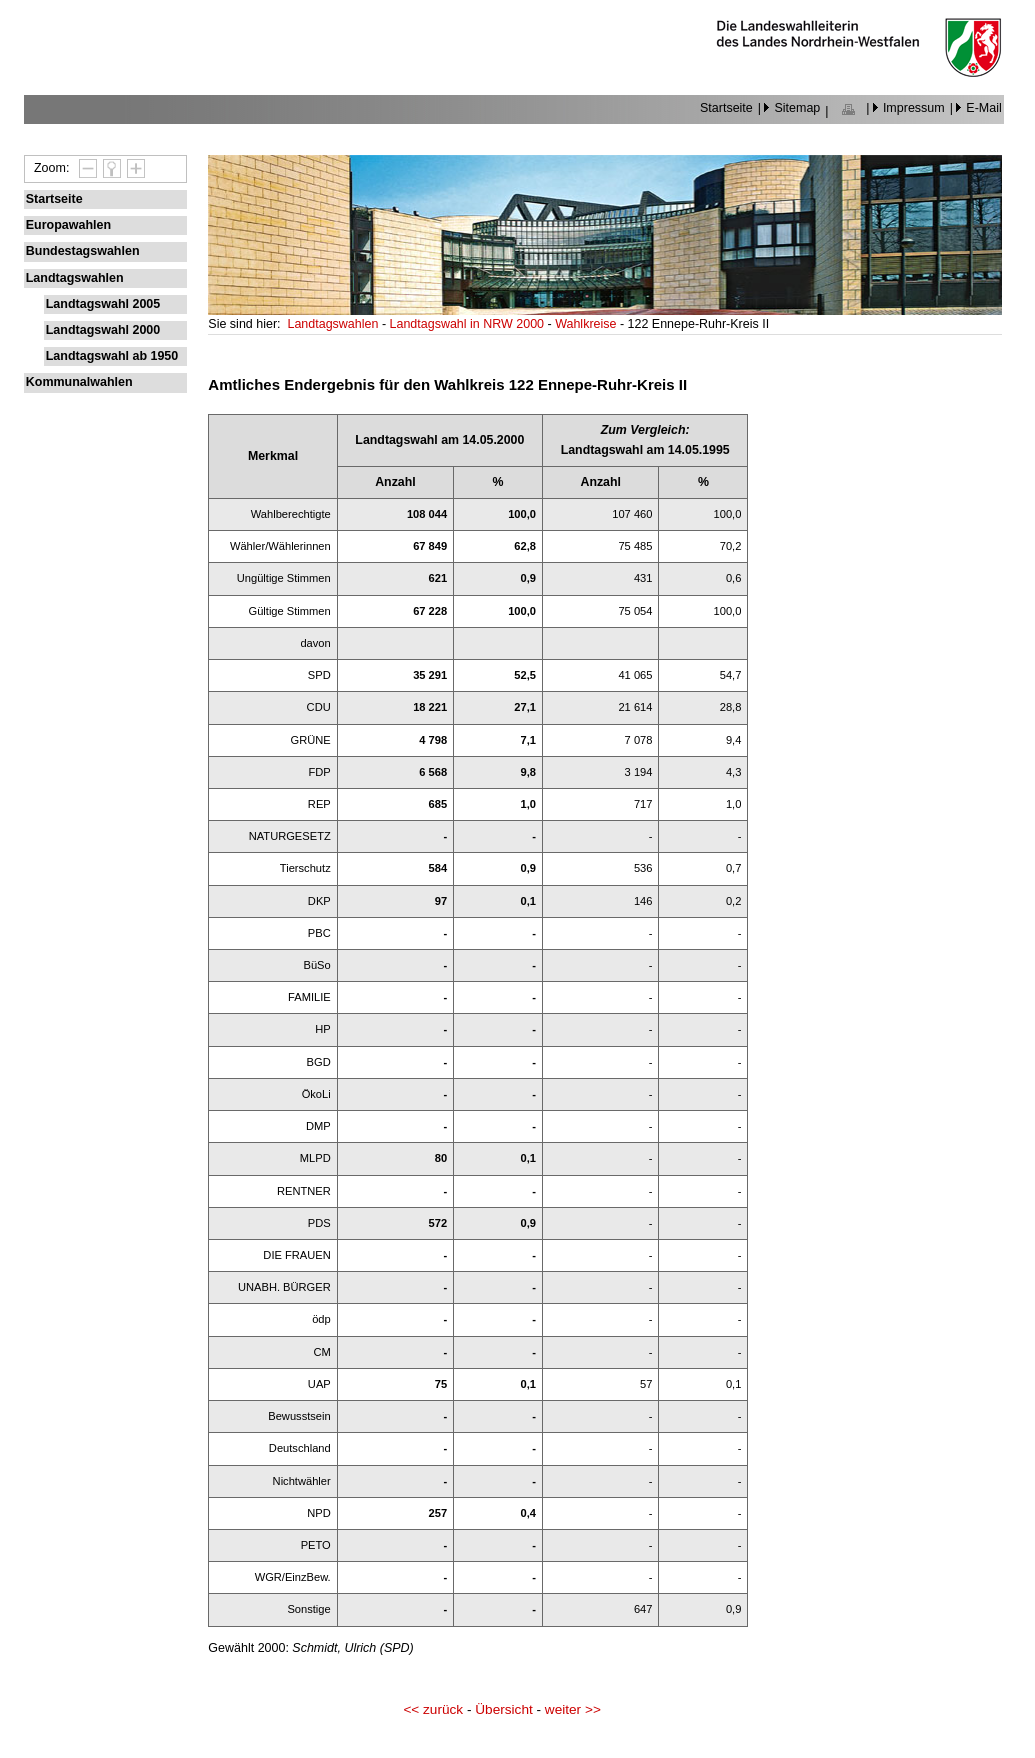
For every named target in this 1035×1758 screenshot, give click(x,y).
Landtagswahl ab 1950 (112, 356)
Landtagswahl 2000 (103, 330)
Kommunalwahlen (79, 382)
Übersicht (503, 1709)
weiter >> (573, 1709)
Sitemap (797, 108)
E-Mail (983, 108)
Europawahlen (68, 225)
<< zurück (433, 1709)
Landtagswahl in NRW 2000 (469, 324)
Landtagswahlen (75, 278)
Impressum (914, 108)
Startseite (726, 108)
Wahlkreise (587, 324)
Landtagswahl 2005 (103, 304)
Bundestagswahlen (83, 251)
